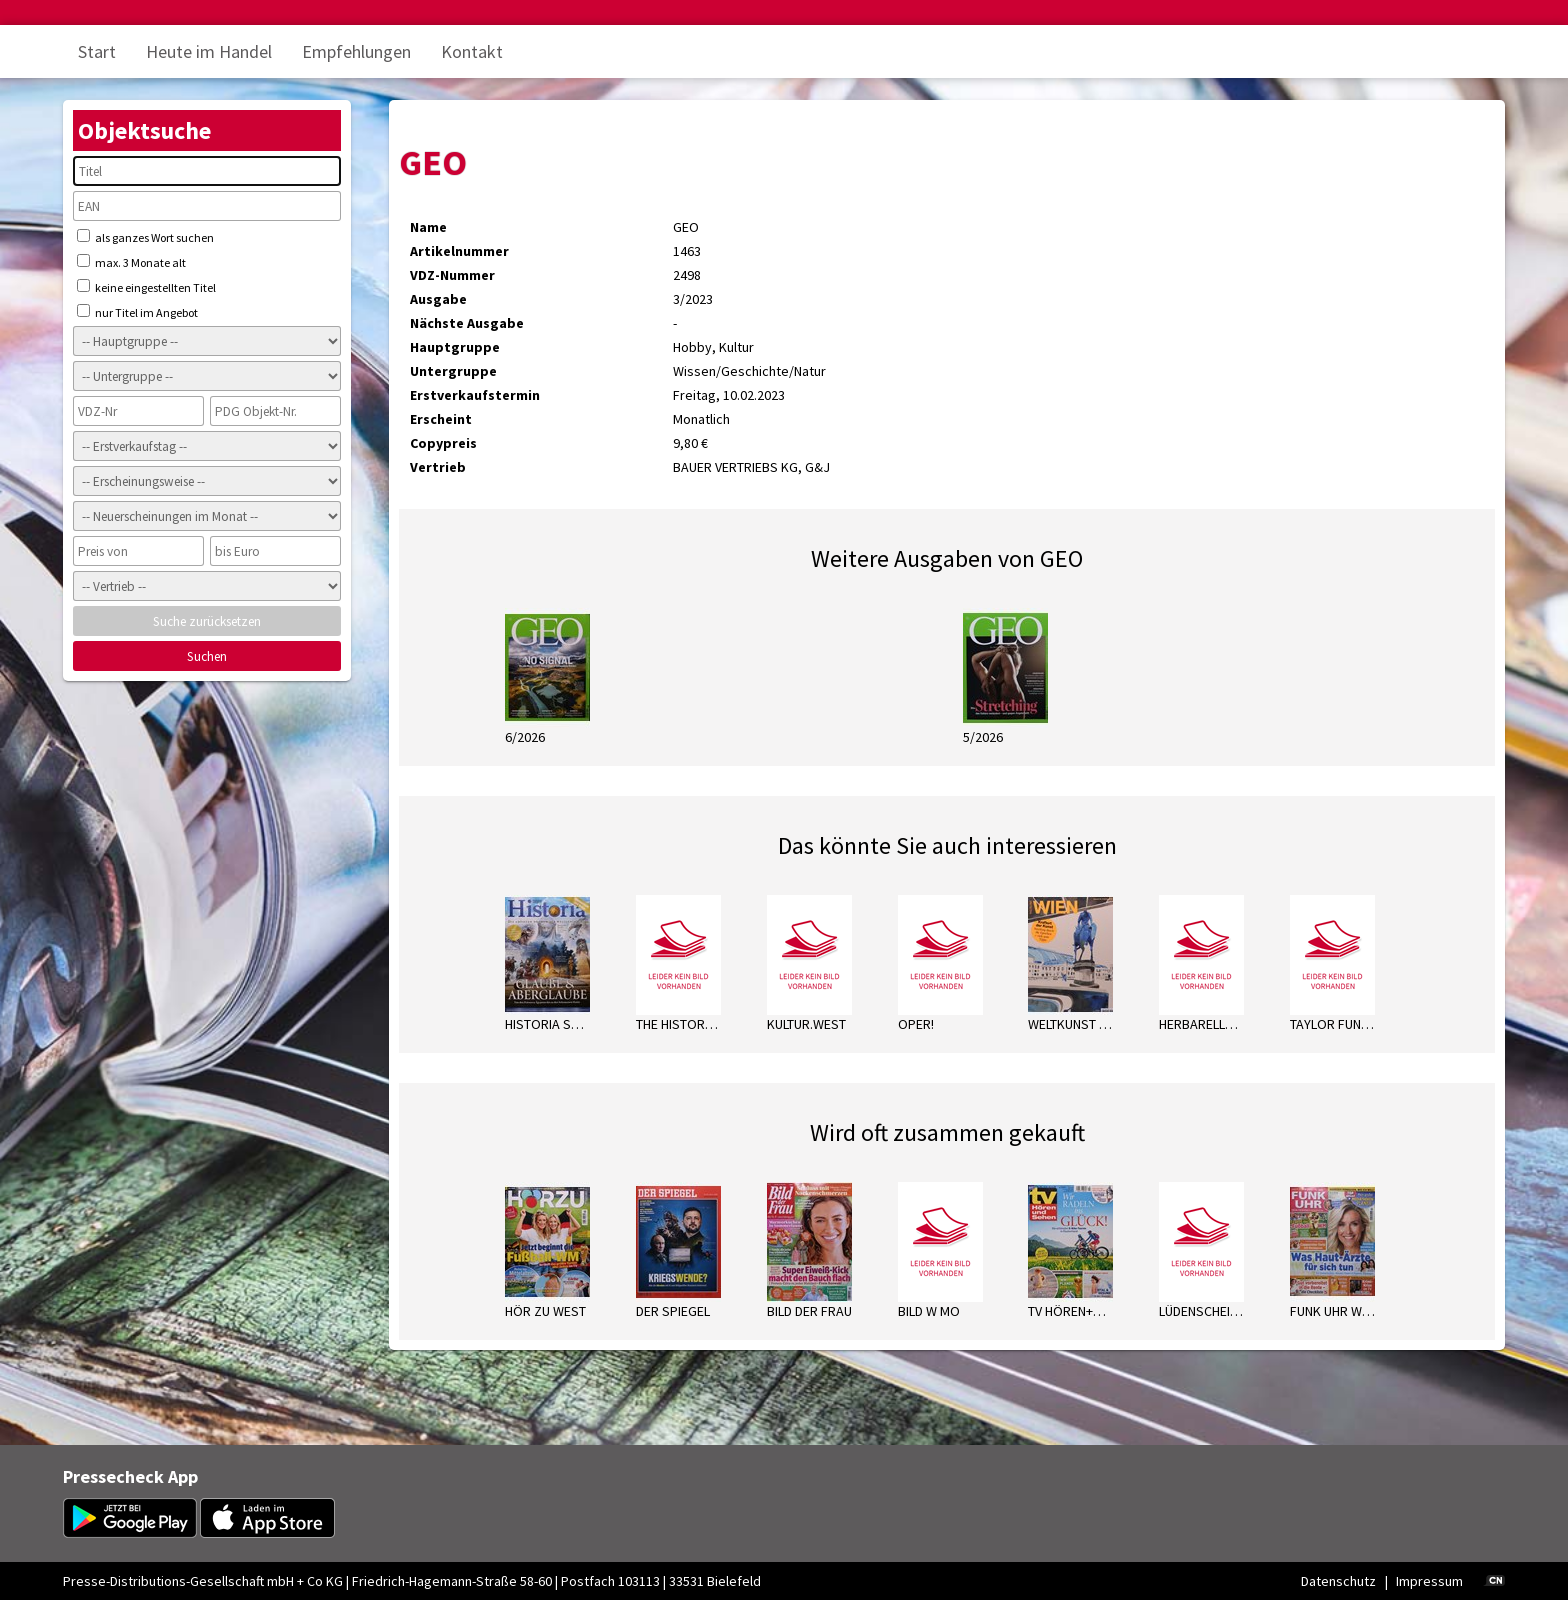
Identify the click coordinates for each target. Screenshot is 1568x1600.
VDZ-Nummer (452, 275)
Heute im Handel (209, 51)
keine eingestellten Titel (146, 287)
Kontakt (472, 51)
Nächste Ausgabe (467, 323)
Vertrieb (438, 467)
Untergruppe (453, 371)
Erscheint (441, 419)
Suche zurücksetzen (207, 621)
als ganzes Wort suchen (145, 237)
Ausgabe (438, 299)
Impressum (1429, 1581)
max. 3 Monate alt (131, 262)
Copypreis (443, 443)
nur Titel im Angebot (137, 312)
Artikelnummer (459, 251)
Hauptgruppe (455, 347)
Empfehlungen (356, 51)
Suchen (207, 656)
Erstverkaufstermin (475, 395)
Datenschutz (1338, 1581)
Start (97, 51)
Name (428, 227)
